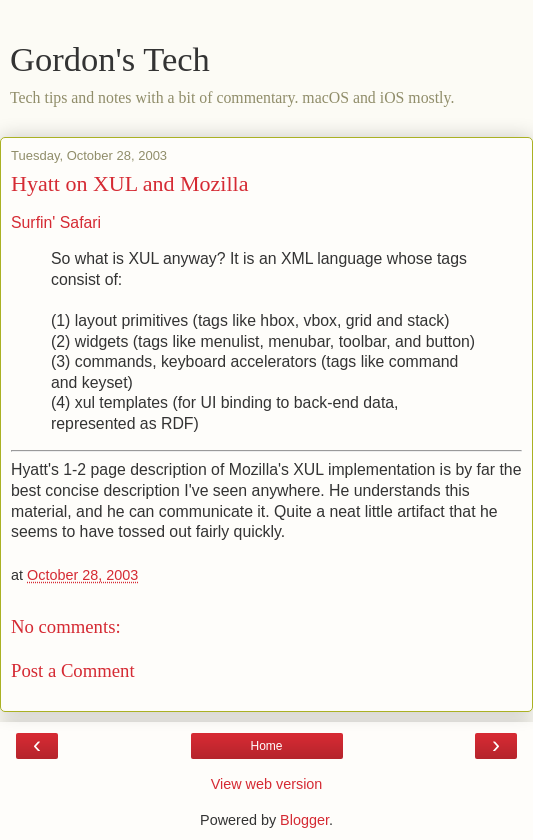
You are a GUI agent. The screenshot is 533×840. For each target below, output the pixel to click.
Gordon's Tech (110, 59)
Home (266, 746)
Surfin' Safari (56, 222)
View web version (267, 784)
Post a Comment (73, 670)
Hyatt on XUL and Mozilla (129, 183)
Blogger (304, 820)
